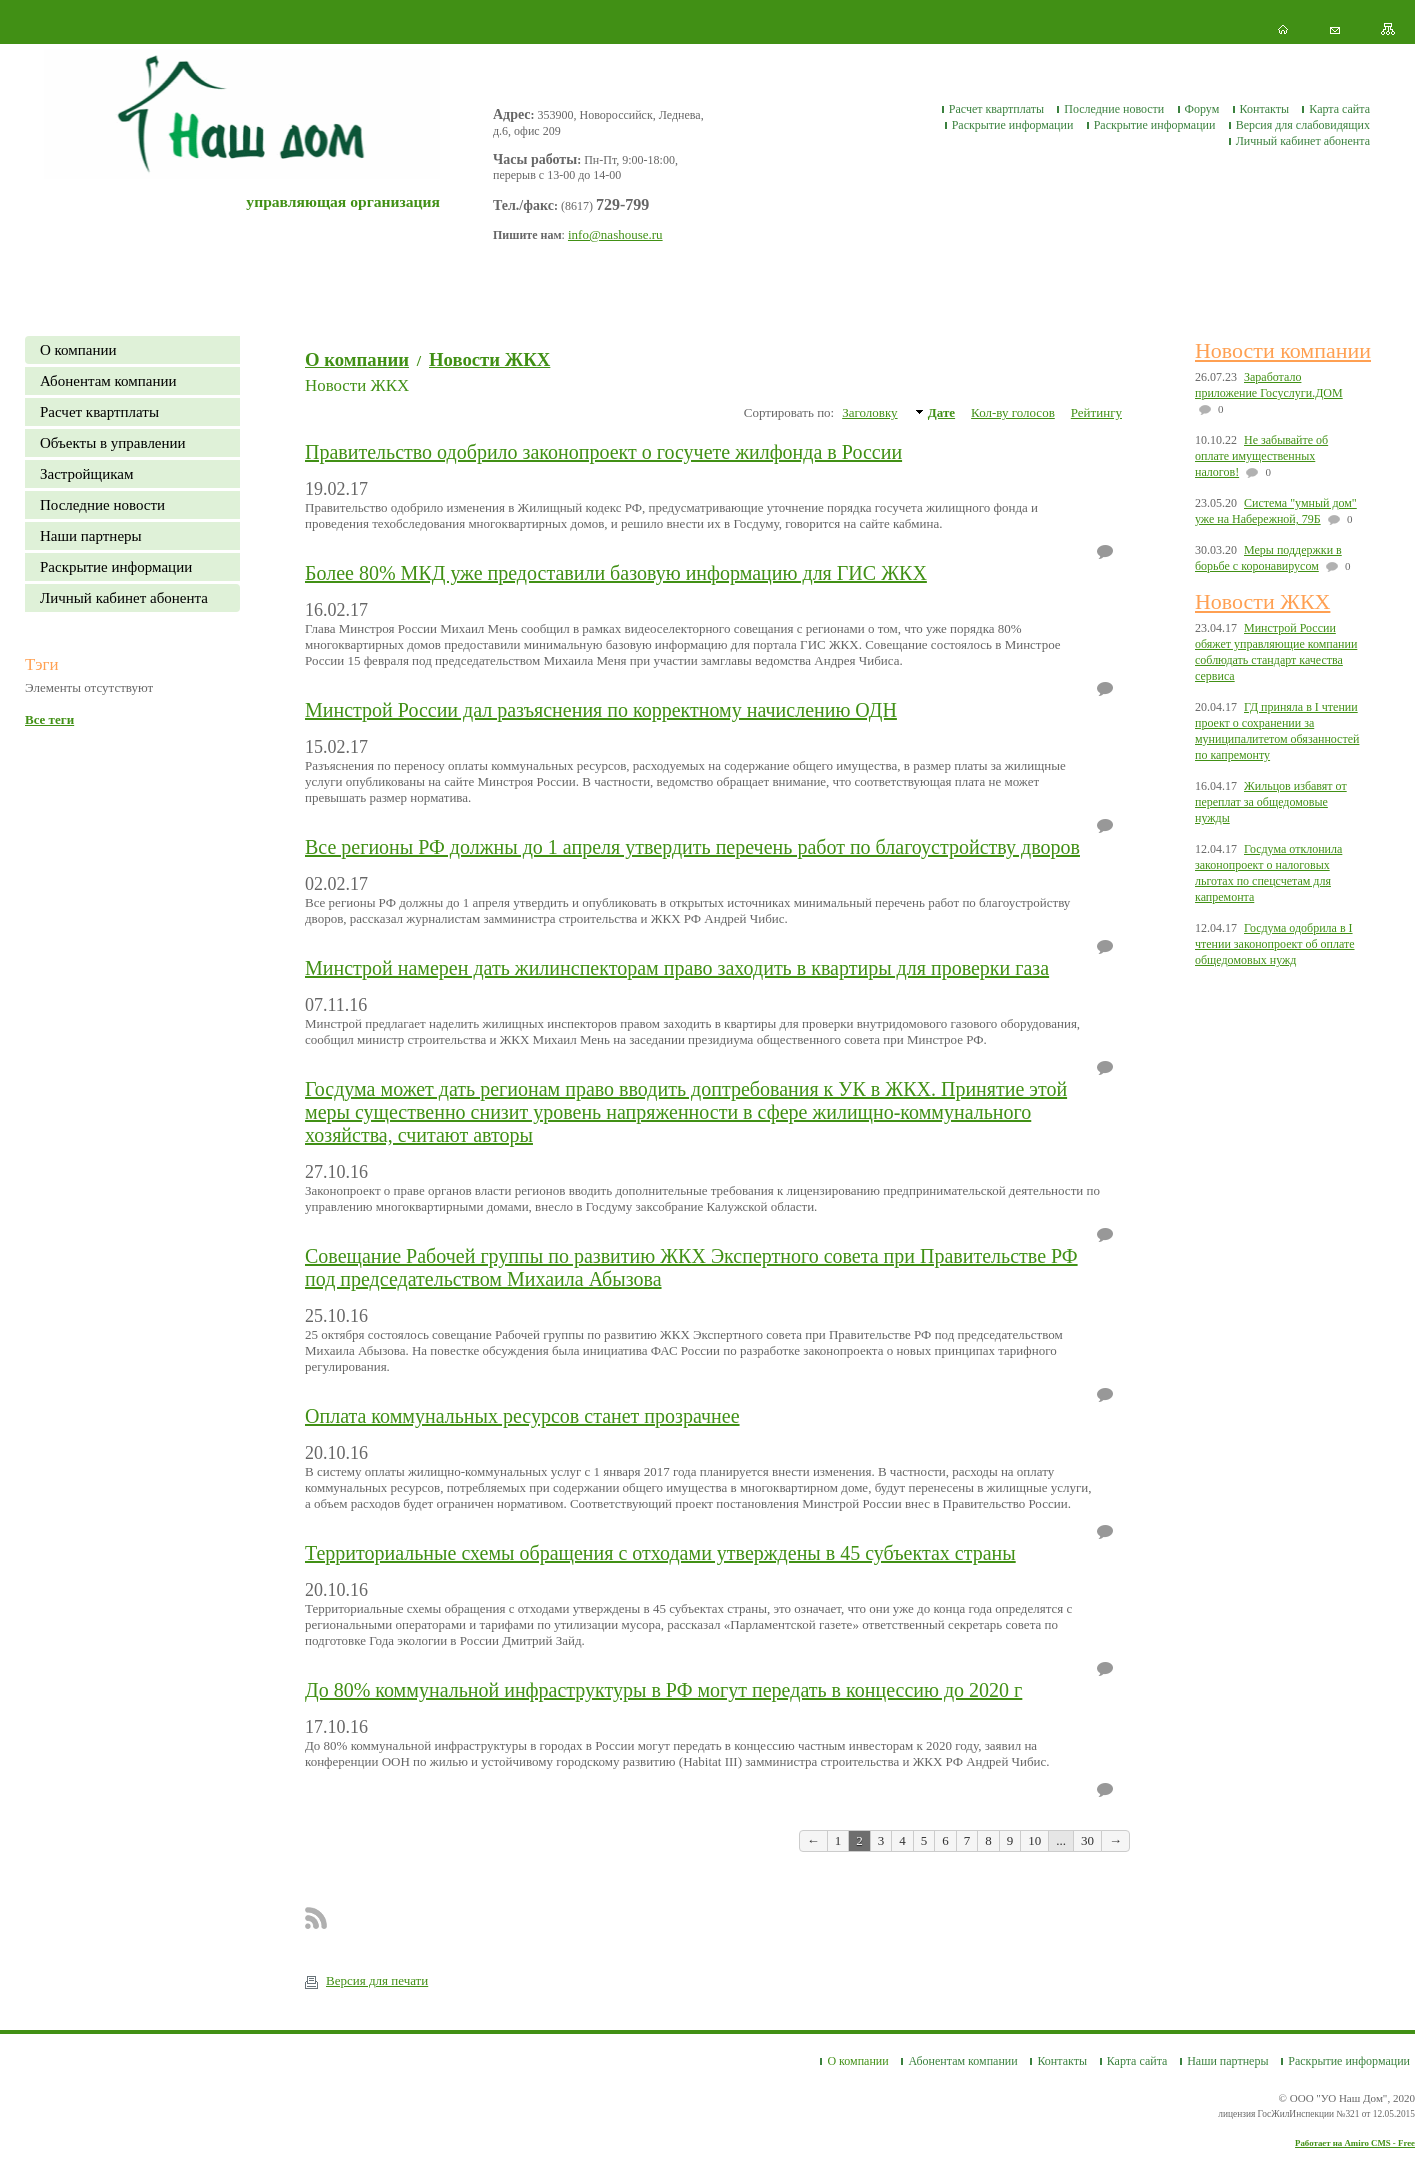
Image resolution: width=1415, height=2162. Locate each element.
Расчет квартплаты (996, 109)
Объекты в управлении (113, 443)
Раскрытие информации (1013, 125)
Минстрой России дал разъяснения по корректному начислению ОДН (601, 710)
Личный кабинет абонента (1303, 141)
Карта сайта (1339, 109)
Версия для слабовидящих (1303, 125)
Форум (1202, 109)
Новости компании (1283, 350)
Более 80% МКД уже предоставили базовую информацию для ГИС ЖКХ (616, 573)
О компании (78, 350)
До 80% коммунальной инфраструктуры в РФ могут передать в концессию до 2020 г (663, 1690)
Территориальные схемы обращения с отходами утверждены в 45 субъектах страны (660, 1553)
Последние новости (1114, 109)
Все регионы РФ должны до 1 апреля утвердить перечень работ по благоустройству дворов (692, 847)
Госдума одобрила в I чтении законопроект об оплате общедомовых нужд (1275, 944)
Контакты (1265, 109)
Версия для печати (366, 1981)
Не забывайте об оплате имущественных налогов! (1261, 456)
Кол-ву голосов (1013, 412)
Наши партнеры (91, 536)
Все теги (49, 719)
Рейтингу (1096, 412)
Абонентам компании (108, 381)
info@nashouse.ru (615, 234)
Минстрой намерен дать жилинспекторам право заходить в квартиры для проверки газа (677, 968)
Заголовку (869, 412)
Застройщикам (86, 474)
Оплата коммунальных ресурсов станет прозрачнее (522, 1416)
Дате (941, 412)
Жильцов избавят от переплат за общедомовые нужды (1271, 802)
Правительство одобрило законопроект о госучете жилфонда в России (603, 452)
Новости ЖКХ (489, 359)
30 (1087, 1840)
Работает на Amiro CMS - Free (1355, 2143)
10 (1034, 1840)
